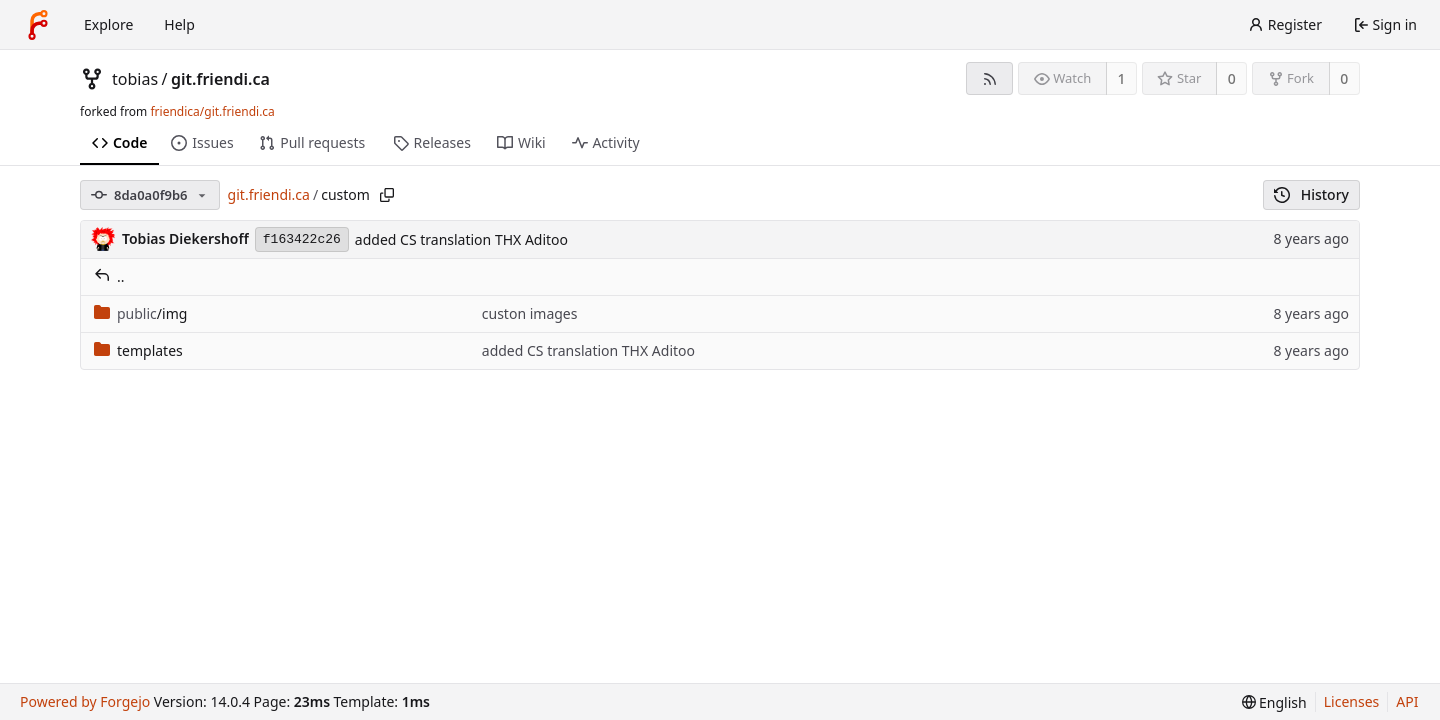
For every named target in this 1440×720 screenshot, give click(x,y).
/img (140, 313)
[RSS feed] (989, 78)
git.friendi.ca (220, 79)
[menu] (1274, 702)
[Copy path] (387, 195)
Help (179, 24)
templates (138, 350)
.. (109, 276)
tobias (135, 79)
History (1311, 194)
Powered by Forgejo (85, 701)
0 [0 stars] (1232, 78)
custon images (530, 313)
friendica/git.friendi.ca (212, 111)
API (1407, 701)
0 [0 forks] (1344, 78)
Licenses (1352, 701)
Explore (108, 24)
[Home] (38, 25)
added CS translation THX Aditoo (461, 239)
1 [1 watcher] (1122, 78)
